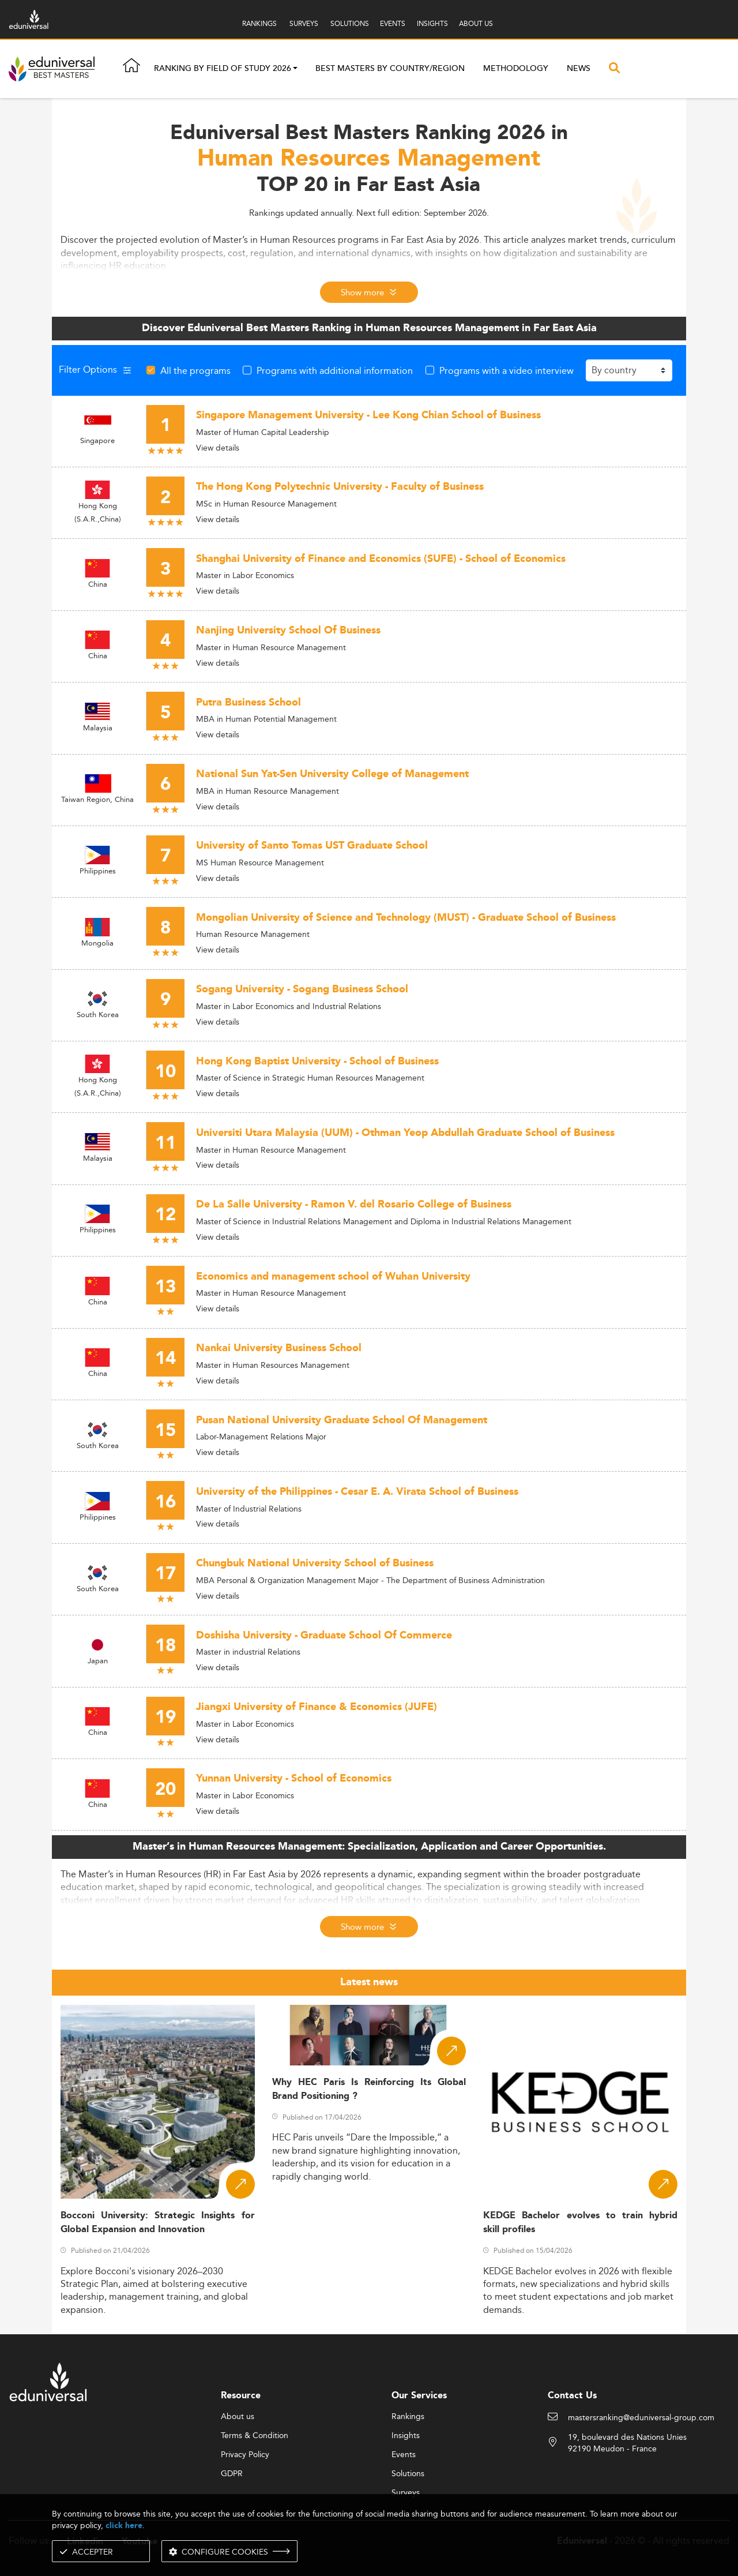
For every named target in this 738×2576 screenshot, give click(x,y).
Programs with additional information (335, 370)
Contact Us (572, 2395)
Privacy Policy (245, 2455)
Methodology (515, 68)
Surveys (405, 2493)
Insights (405, 2436)
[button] (295, 69)
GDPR (232, 2474)
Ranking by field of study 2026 (222, 69)
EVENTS (392, 23)
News (578, 68)
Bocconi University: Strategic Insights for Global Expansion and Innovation (158, 2222)
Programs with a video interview (506, 370)
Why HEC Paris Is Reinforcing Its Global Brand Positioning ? (369, 2089)
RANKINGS (259, 23)
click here (124, 2525)
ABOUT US (476, 23)
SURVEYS (303, 23)
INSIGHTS (432, 23)
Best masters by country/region (390, 68)
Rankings (407, 2417)
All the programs (195, 370)
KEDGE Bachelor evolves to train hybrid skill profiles (580, 2222)
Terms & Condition (254, 2436)
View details (217, 447)
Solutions (407, 2474)
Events (403, 2455)
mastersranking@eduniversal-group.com (641, 2418)
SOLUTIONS (349, 23)
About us (237, 2417)
